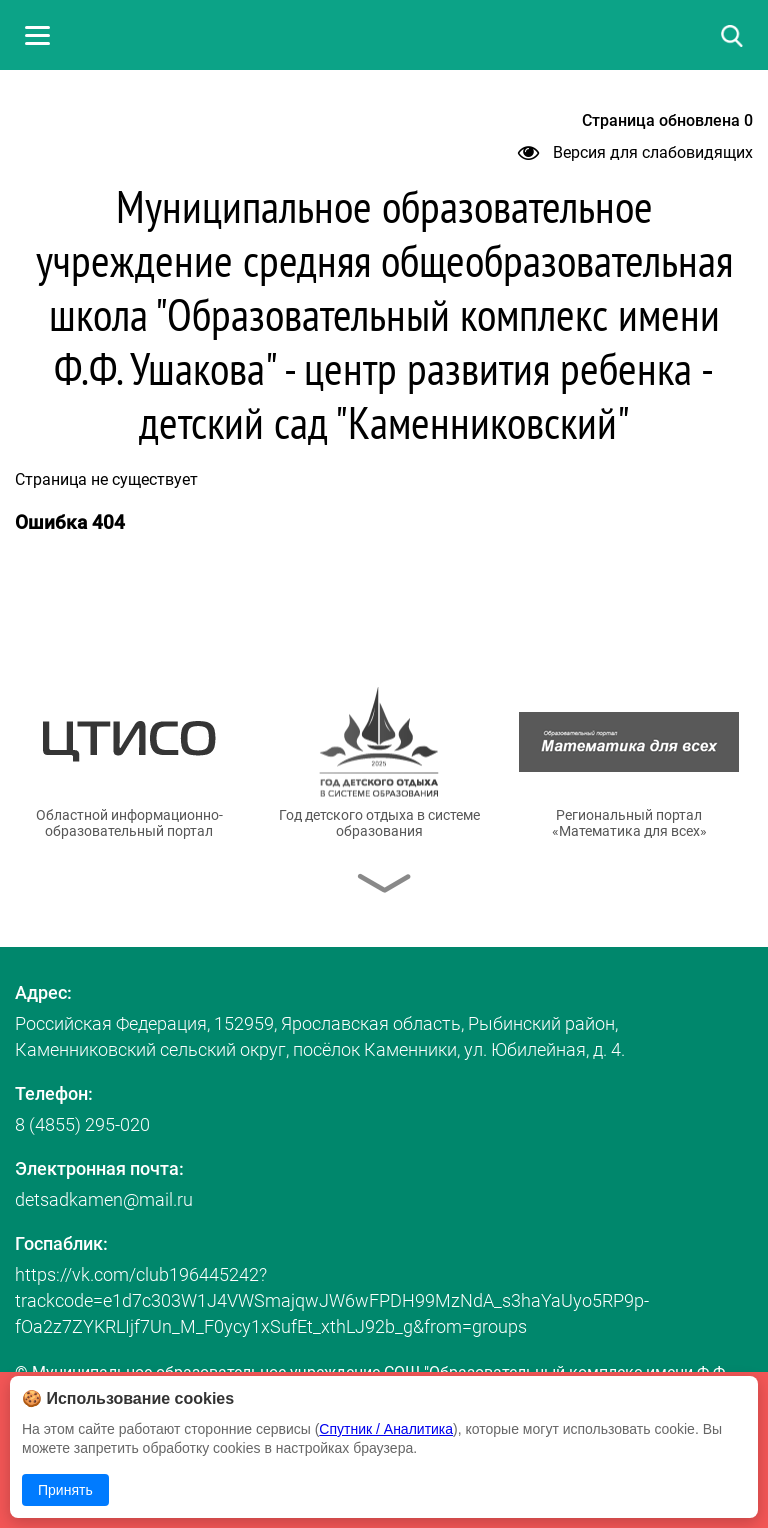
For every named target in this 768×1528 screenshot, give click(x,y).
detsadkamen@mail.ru (104, 1199)
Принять (65, 1490)
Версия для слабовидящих (635, 152)
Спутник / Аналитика (386, 1429)
